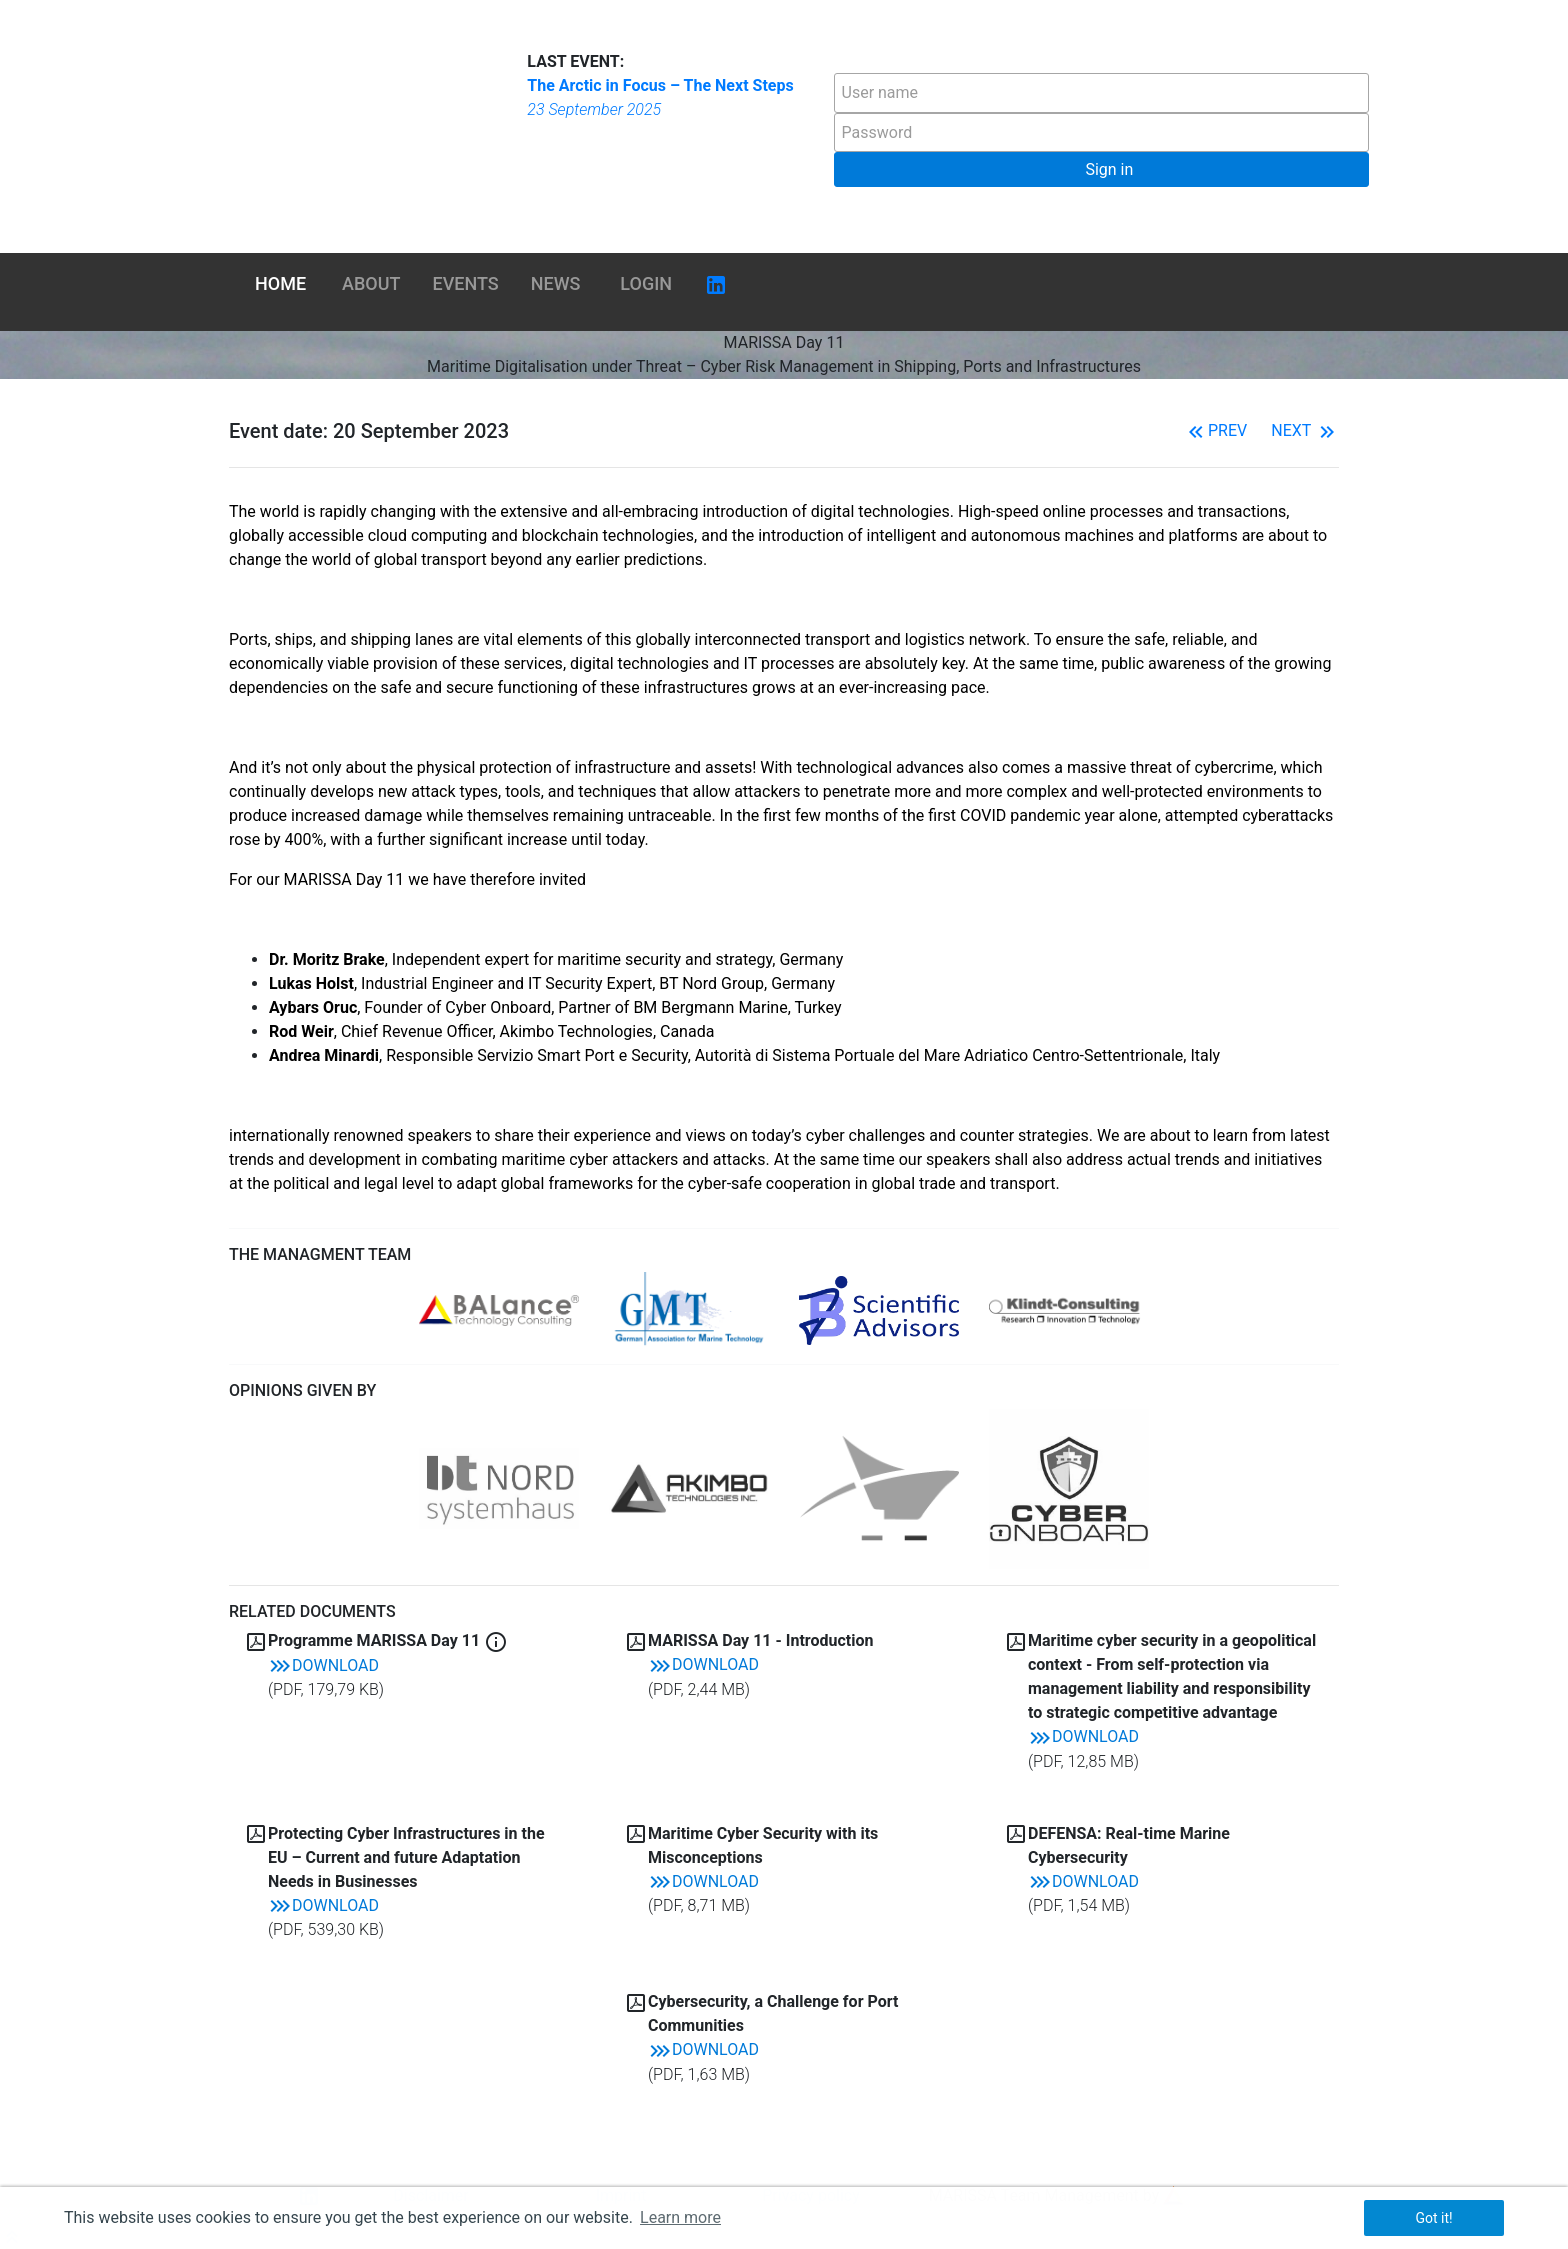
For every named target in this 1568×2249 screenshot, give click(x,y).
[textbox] (1101, 93)
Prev (1215, 430)
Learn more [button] (680, 2217)
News (556, 283)
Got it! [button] (1433, 2218)
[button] (1101, 169)
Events (466, 283)
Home (280, 283)
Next (1305, 430)
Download (323, 1665)
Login (646, 283)
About (371, 283)
